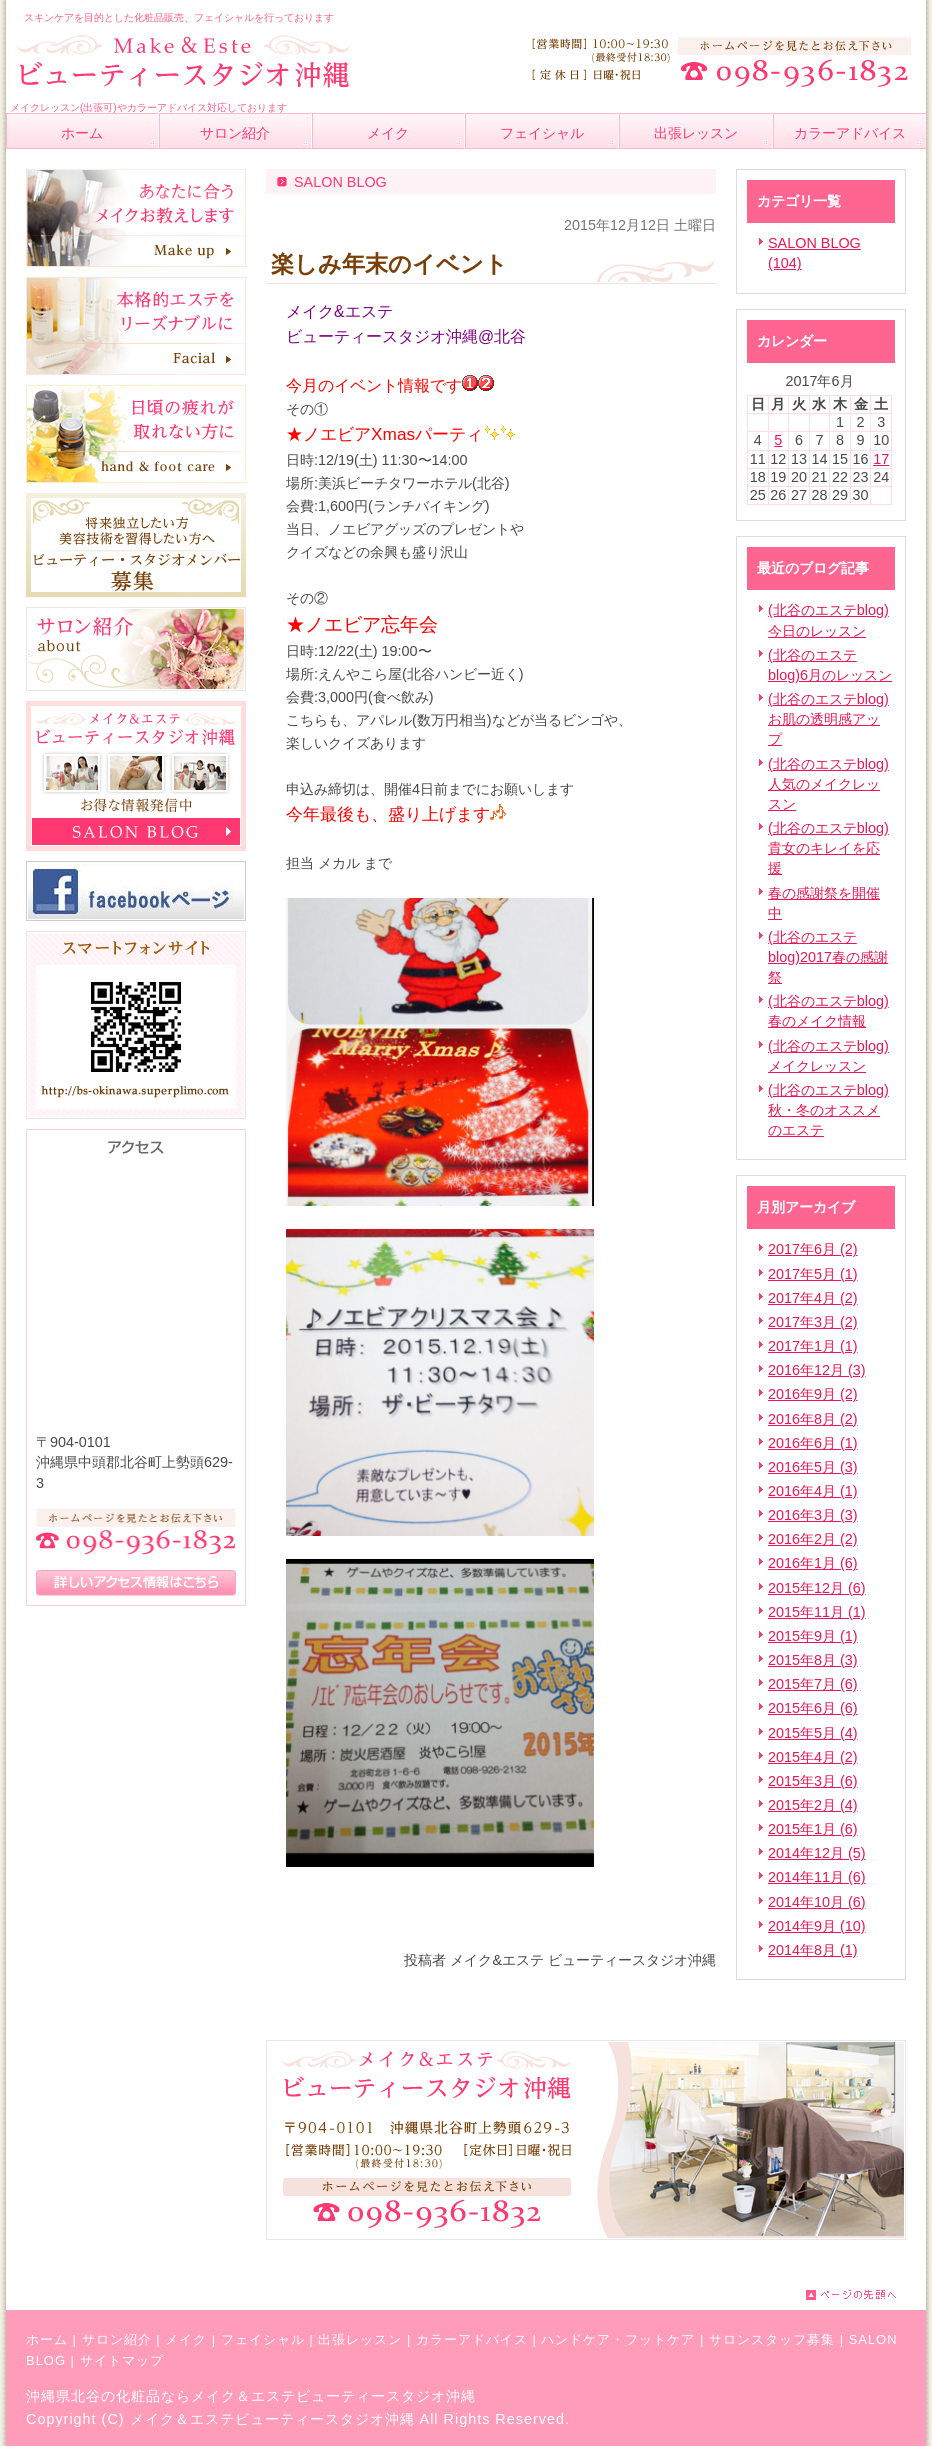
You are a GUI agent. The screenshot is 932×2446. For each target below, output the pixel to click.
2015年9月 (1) (813, 1636)
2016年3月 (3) (813, 1515)
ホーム (47, 2339)
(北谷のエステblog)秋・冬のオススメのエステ (828, 1110)
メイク (186, 2339)
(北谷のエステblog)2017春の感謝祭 (828, 957)
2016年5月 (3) (813, 1467)
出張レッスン (360, 2339)
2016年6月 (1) (813, 1443)
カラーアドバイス (472, 2339)
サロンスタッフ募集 (772, 2339)
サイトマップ (122, 2360)
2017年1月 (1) (813, 1346)
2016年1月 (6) (813, 1563)
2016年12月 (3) (817, 1370)
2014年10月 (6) (817, 1902)
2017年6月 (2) (813, 1249)
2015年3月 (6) (813, 1781)
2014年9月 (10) (817, 1926)
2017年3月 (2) (813, 1322)
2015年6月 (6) (813, 1708)
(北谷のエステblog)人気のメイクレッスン (828, 784)
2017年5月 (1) (813, 1274)
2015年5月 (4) (813, 1733)
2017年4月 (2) (813, 1298)
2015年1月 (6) (813, 1829)
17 (881, 459)
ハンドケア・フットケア (618, 2339)
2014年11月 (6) (817, 1877)
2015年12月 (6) (817, 1588)
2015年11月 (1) (817, 1612)
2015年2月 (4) (813, 1805)
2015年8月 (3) (813, 1660)
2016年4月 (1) (813, 1491)
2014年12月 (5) (817, 1853)
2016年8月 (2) (813, 1419)
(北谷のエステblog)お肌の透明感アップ (828, 719)
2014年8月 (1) (813, 1950)
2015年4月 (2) (813, 1757)
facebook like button (666, 1918)
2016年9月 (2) (813, 1394)
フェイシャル (263, 2339)
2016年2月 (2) (813, 1539)
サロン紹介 (117, 2339)
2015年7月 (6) (813, 1684)
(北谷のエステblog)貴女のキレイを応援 (828, 848)
